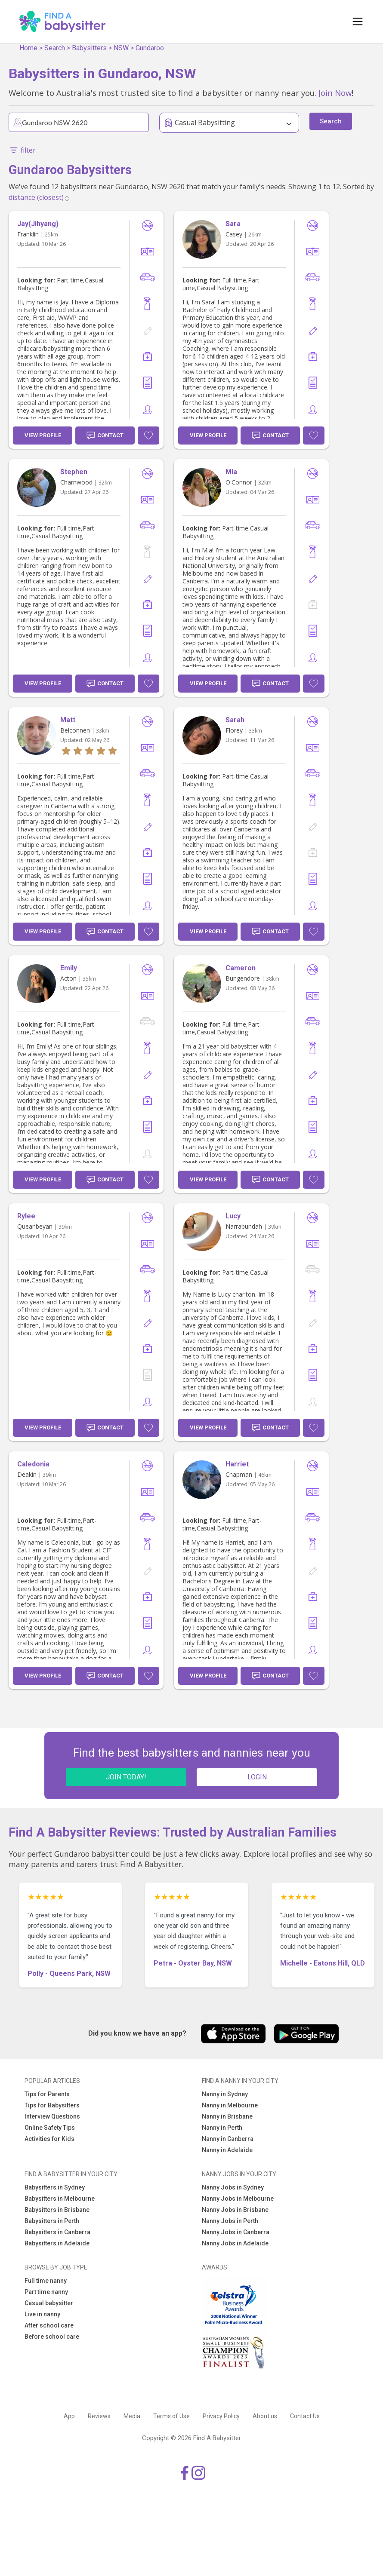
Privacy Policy (221, 2416)
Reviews (99, 2416)
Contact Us (305, 2416)
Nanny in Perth (222, 2127)
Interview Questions (52, 2116)
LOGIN (257, 1777)
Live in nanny (42, 2314)
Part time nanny (46, 2291)
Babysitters (89, 48)
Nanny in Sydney (225, 2094)
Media (132, 2416)
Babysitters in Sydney (55, 2187)
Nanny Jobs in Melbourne (238, 2198)
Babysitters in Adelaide (57, 2243)
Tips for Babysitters (52, 2105)
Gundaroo (150, 48)
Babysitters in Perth (52, 2220)
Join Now (335, 92)
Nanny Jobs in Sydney (233, 2187)
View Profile (43, 435)
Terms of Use (171, 2416)
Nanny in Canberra (227, 2138)
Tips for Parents (47, 2094)
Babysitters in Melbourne (60, 2198)
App (69, 2416)
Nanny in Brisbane (227, 2116)
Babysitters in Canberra (57, 2232)
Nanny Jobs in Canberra (235, 2232)
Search (54, 48)
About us (265, 2416)
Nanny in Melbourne (230, 2105)
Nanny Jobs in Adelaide (235, 2243)
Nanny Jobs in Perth (230, 2220)
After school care (49, 2325)
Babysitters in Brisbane (57, 2209)
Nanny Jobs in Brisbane (235, 2209)
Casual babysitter (49, 2303)
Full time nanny (46, 2280)
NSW (121, 48)
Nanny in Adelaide (227, 2150)
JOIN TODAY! (126, 1777)
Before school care (52, 2336)
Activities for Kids (49, 2138)
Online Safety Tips (50, 2127)
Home (28, 48)
